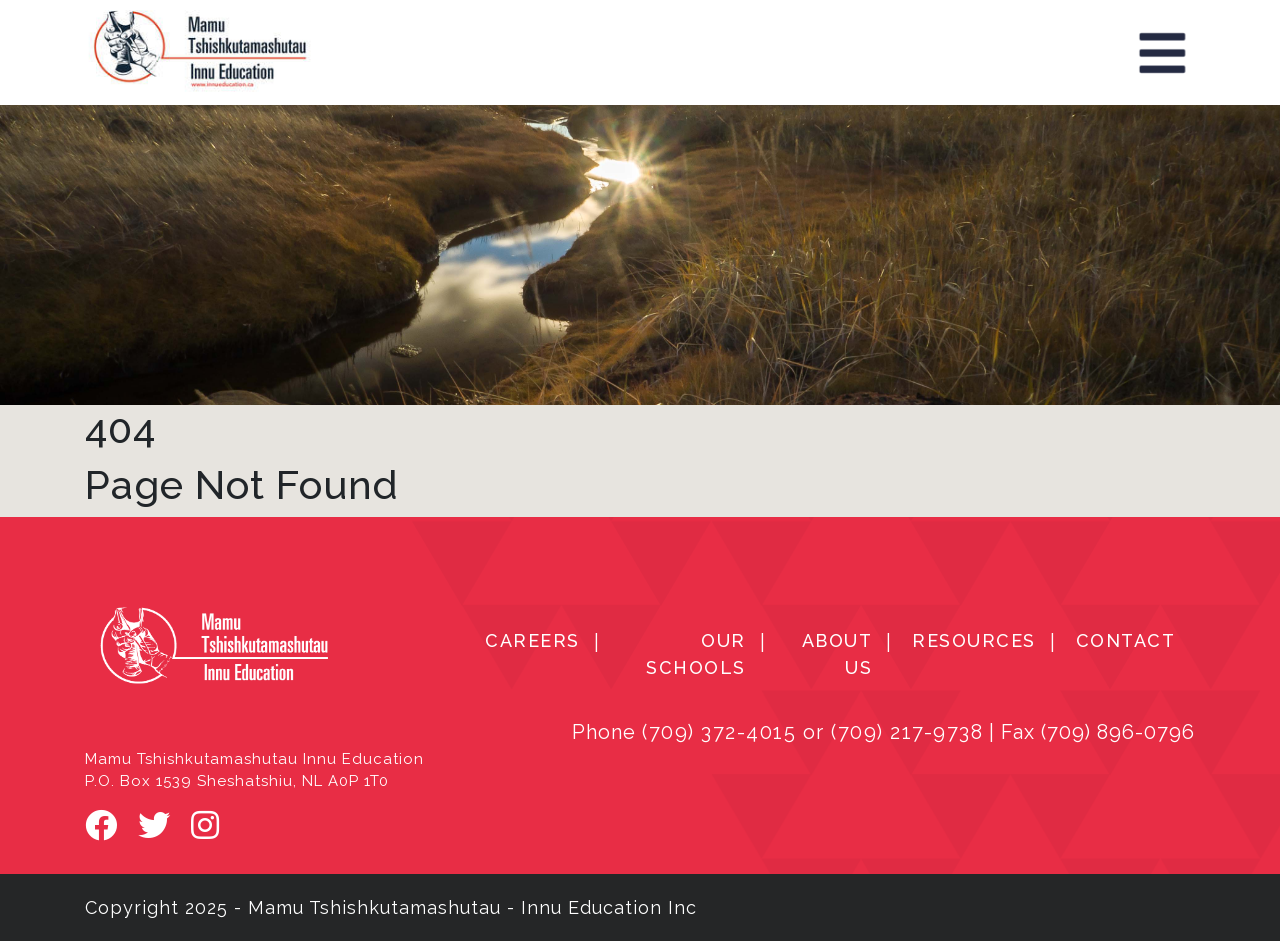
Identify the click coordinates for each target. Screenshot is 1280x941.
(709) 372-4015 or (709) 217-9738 (812, 732)
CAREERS (532, 640)
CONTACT (1126, 640)
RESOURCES (974, 640)
